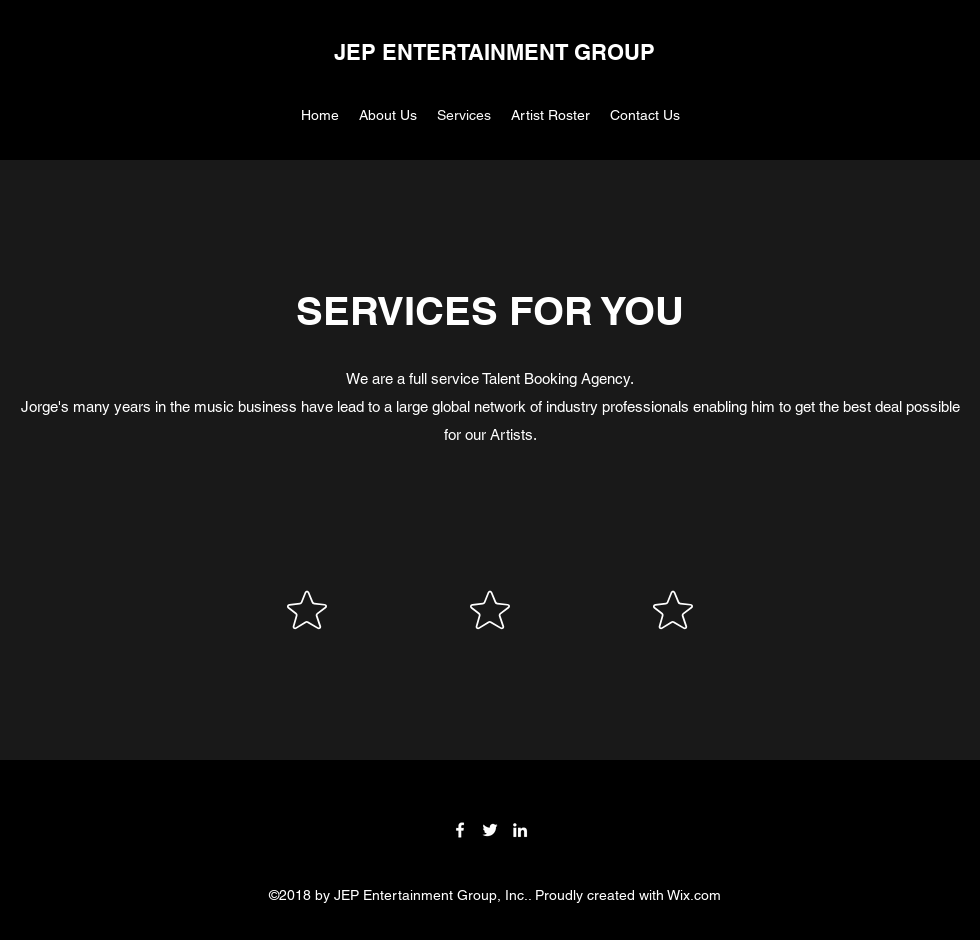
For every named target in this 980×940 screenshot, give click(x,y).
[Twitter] (490, 830)
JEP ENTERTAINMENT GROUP (494, 52)
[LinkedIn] (520, 830)
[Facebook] (460, 830)
